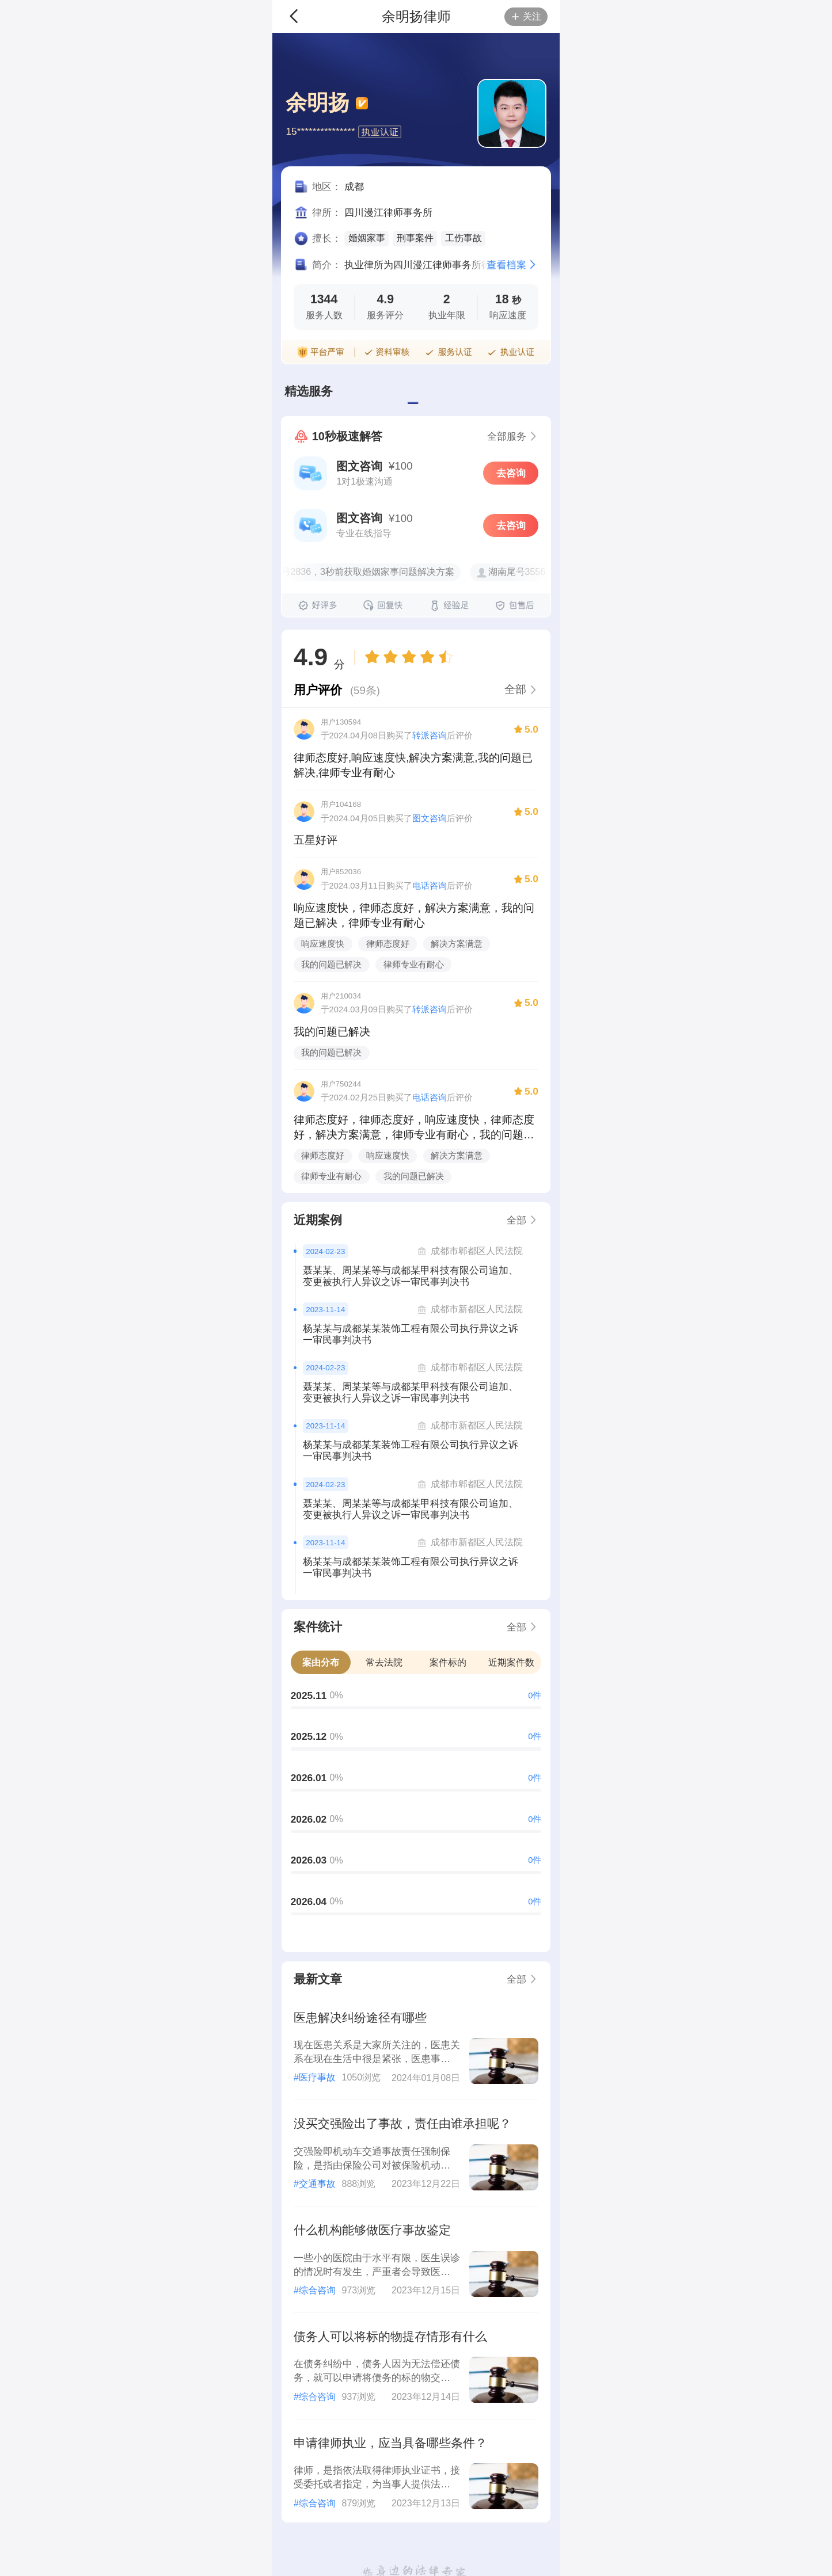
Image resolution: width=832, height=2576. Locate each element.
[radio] (373, 657)
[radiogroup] (409, 657)
